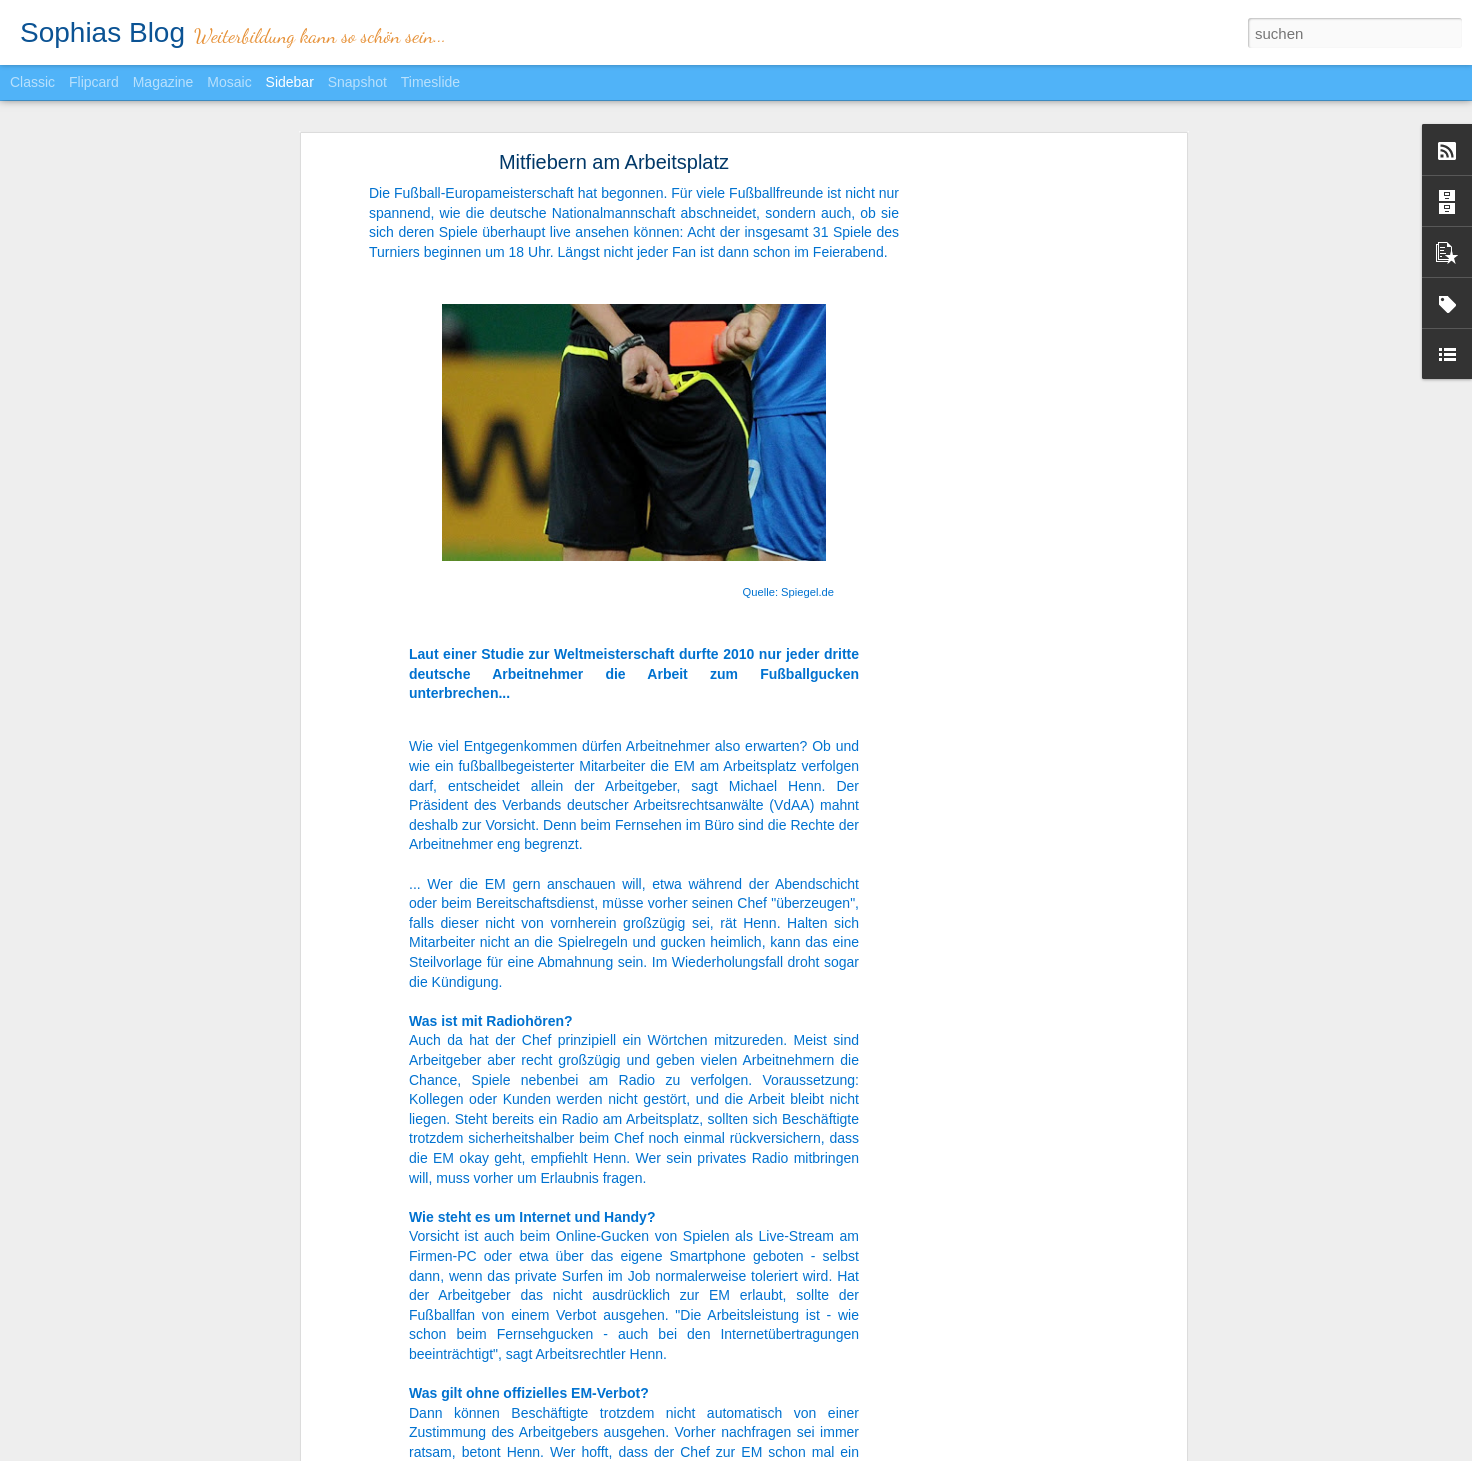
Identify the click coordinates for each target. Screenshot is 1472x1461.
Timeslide (430, 82)
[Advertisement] (1009, 409)
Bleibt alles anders (98, 1427)
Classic (32, 82)
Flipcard (94, 82)
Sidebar (290, 82)
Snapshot (357, 82)
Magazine (163, 82)
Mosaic (229, 82)
